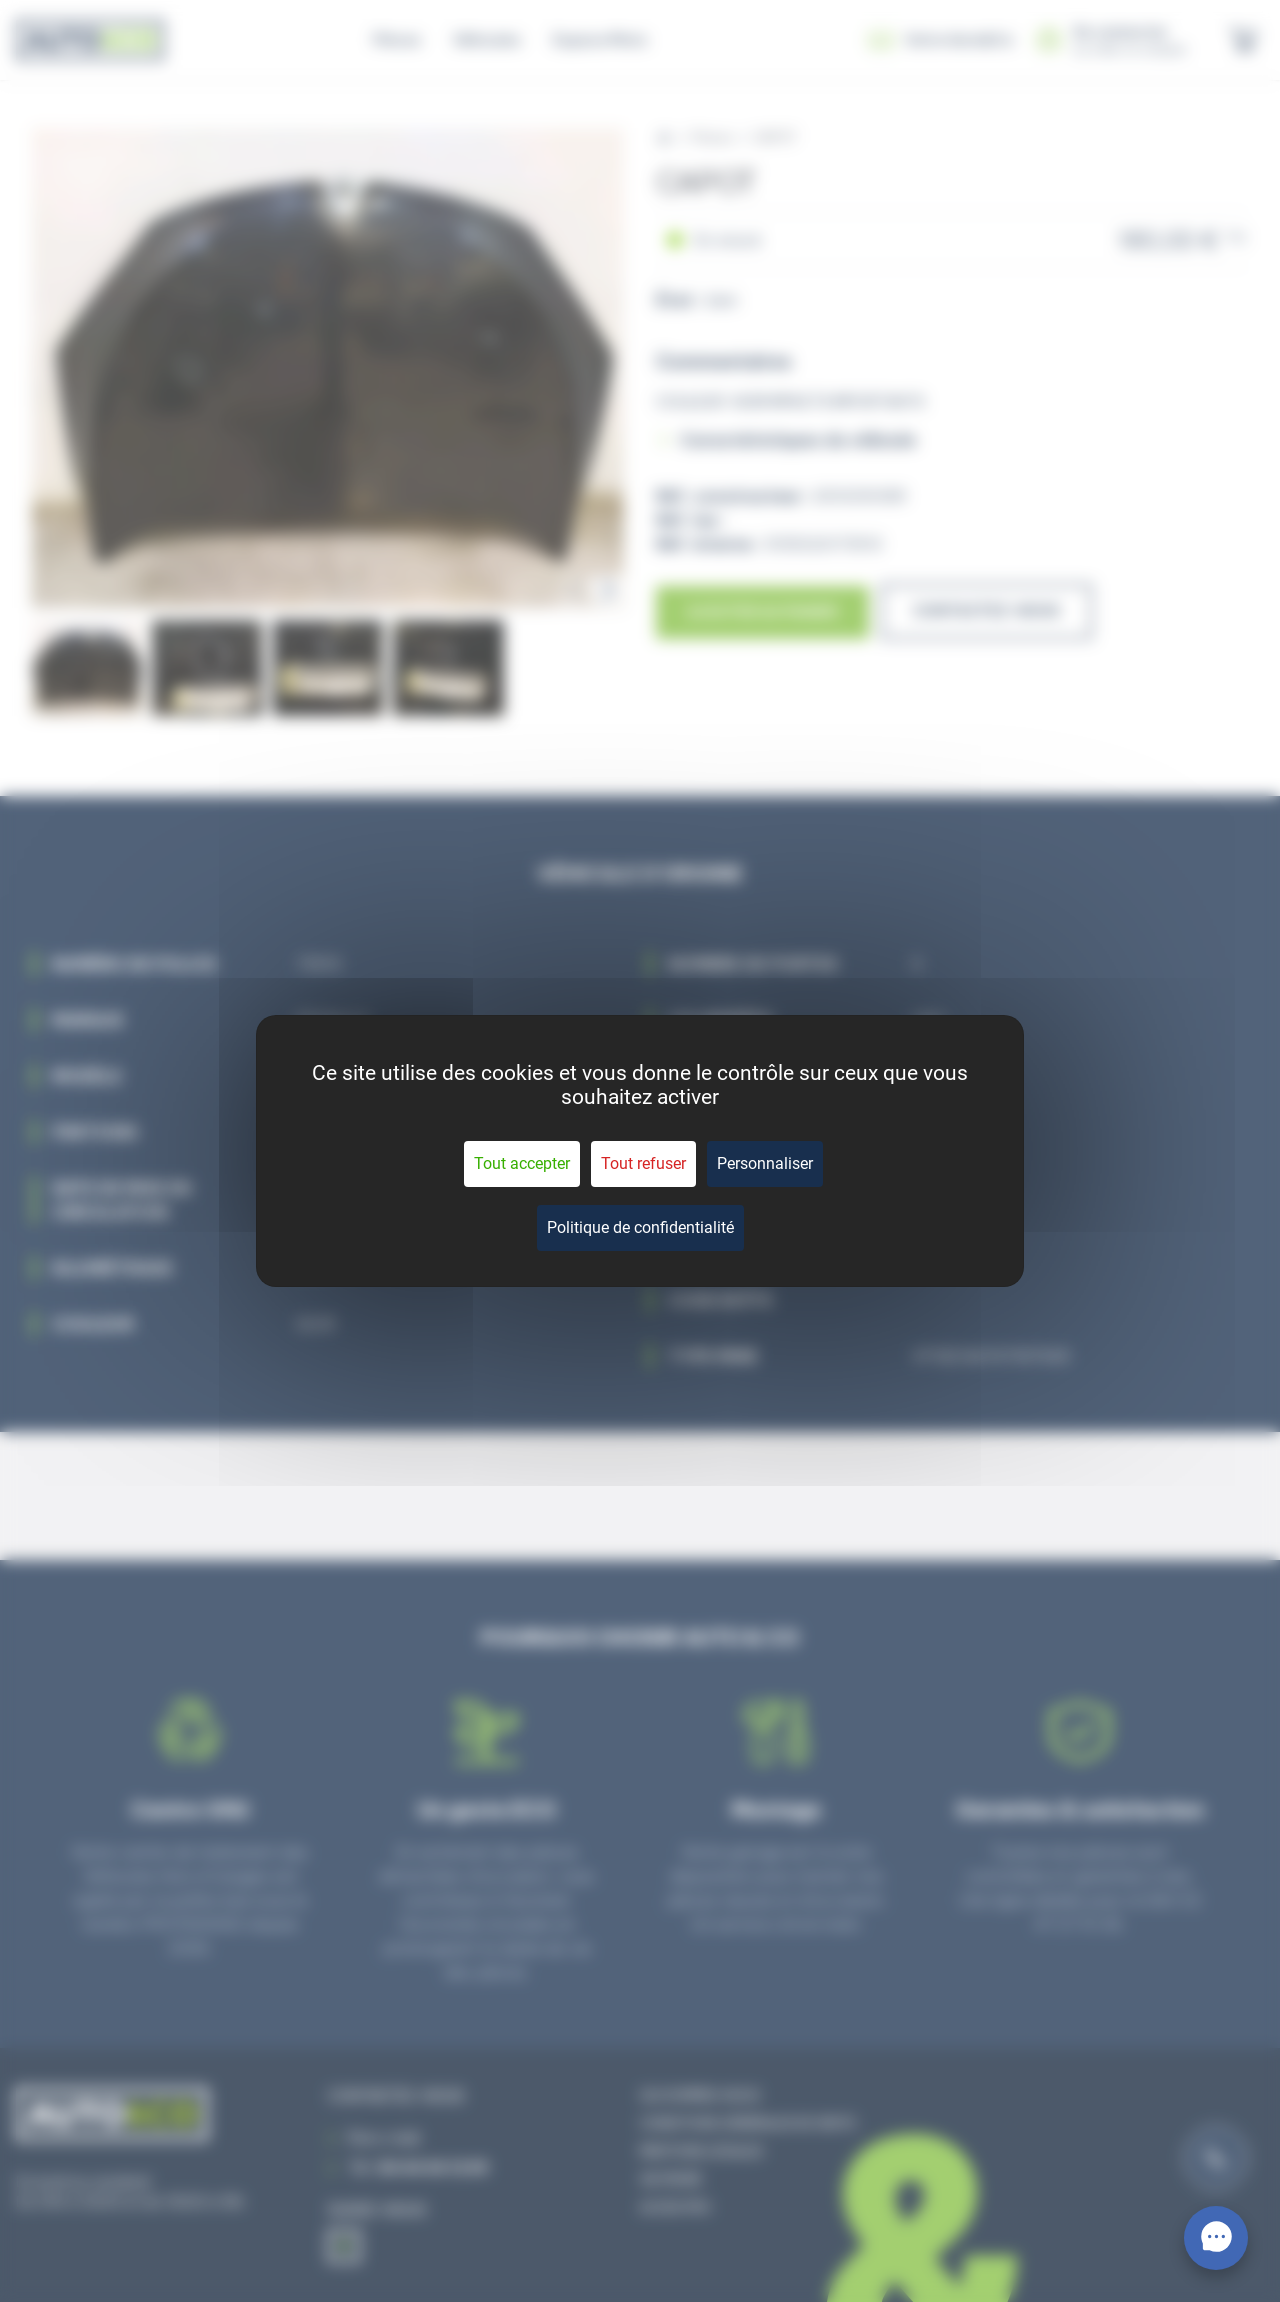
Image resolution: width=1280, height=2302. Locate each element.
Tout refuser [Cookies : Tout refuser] (643, 1163)
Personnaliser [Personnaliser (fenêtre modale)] (765, 1163)
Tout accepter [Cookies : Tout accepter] (522, 1163)
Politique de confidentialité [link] (640, 1227)
